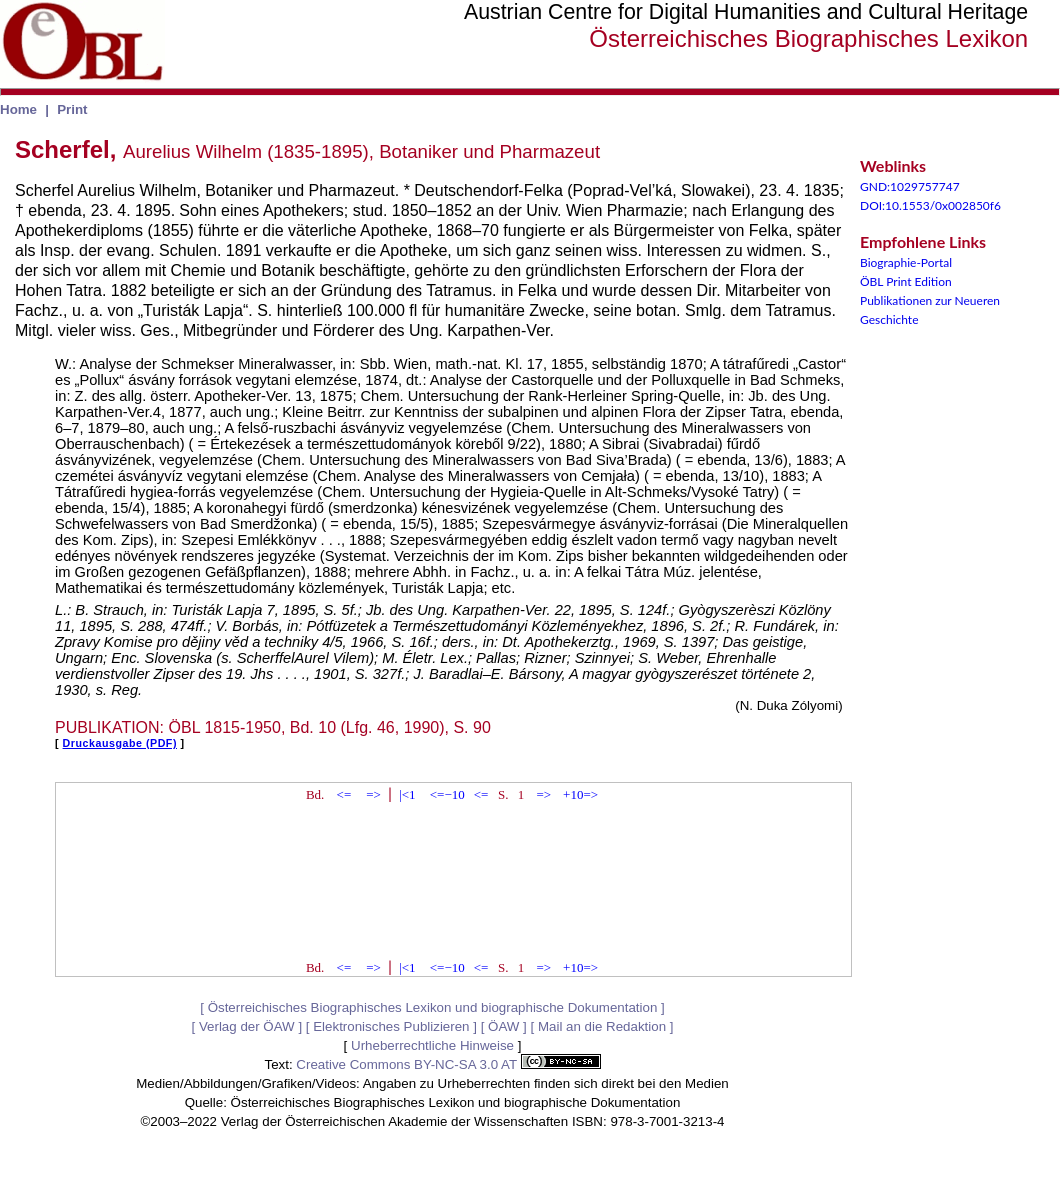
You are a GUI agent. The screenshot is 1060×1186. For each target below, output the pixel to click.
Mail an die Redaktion (602, 1026)
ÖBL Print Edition (906, 281)
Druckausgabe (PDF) (120, 743)
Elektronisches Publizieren (391, 1026)
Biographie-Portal (906, 262)
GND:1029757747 (910, 186)
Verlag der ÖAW (247, 1026)
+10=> (580, 794)
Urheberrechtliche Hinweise (432, 1045)
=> (373, 794)
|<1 (407, 794)
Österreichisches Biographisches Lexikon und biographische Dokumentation (433, 1007)
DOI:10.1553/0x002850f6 (930, 205)
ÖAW (503, 1026)
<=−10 (447, 794)
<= (344, 794)
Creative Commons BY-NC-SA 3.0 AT (448, 1064)
